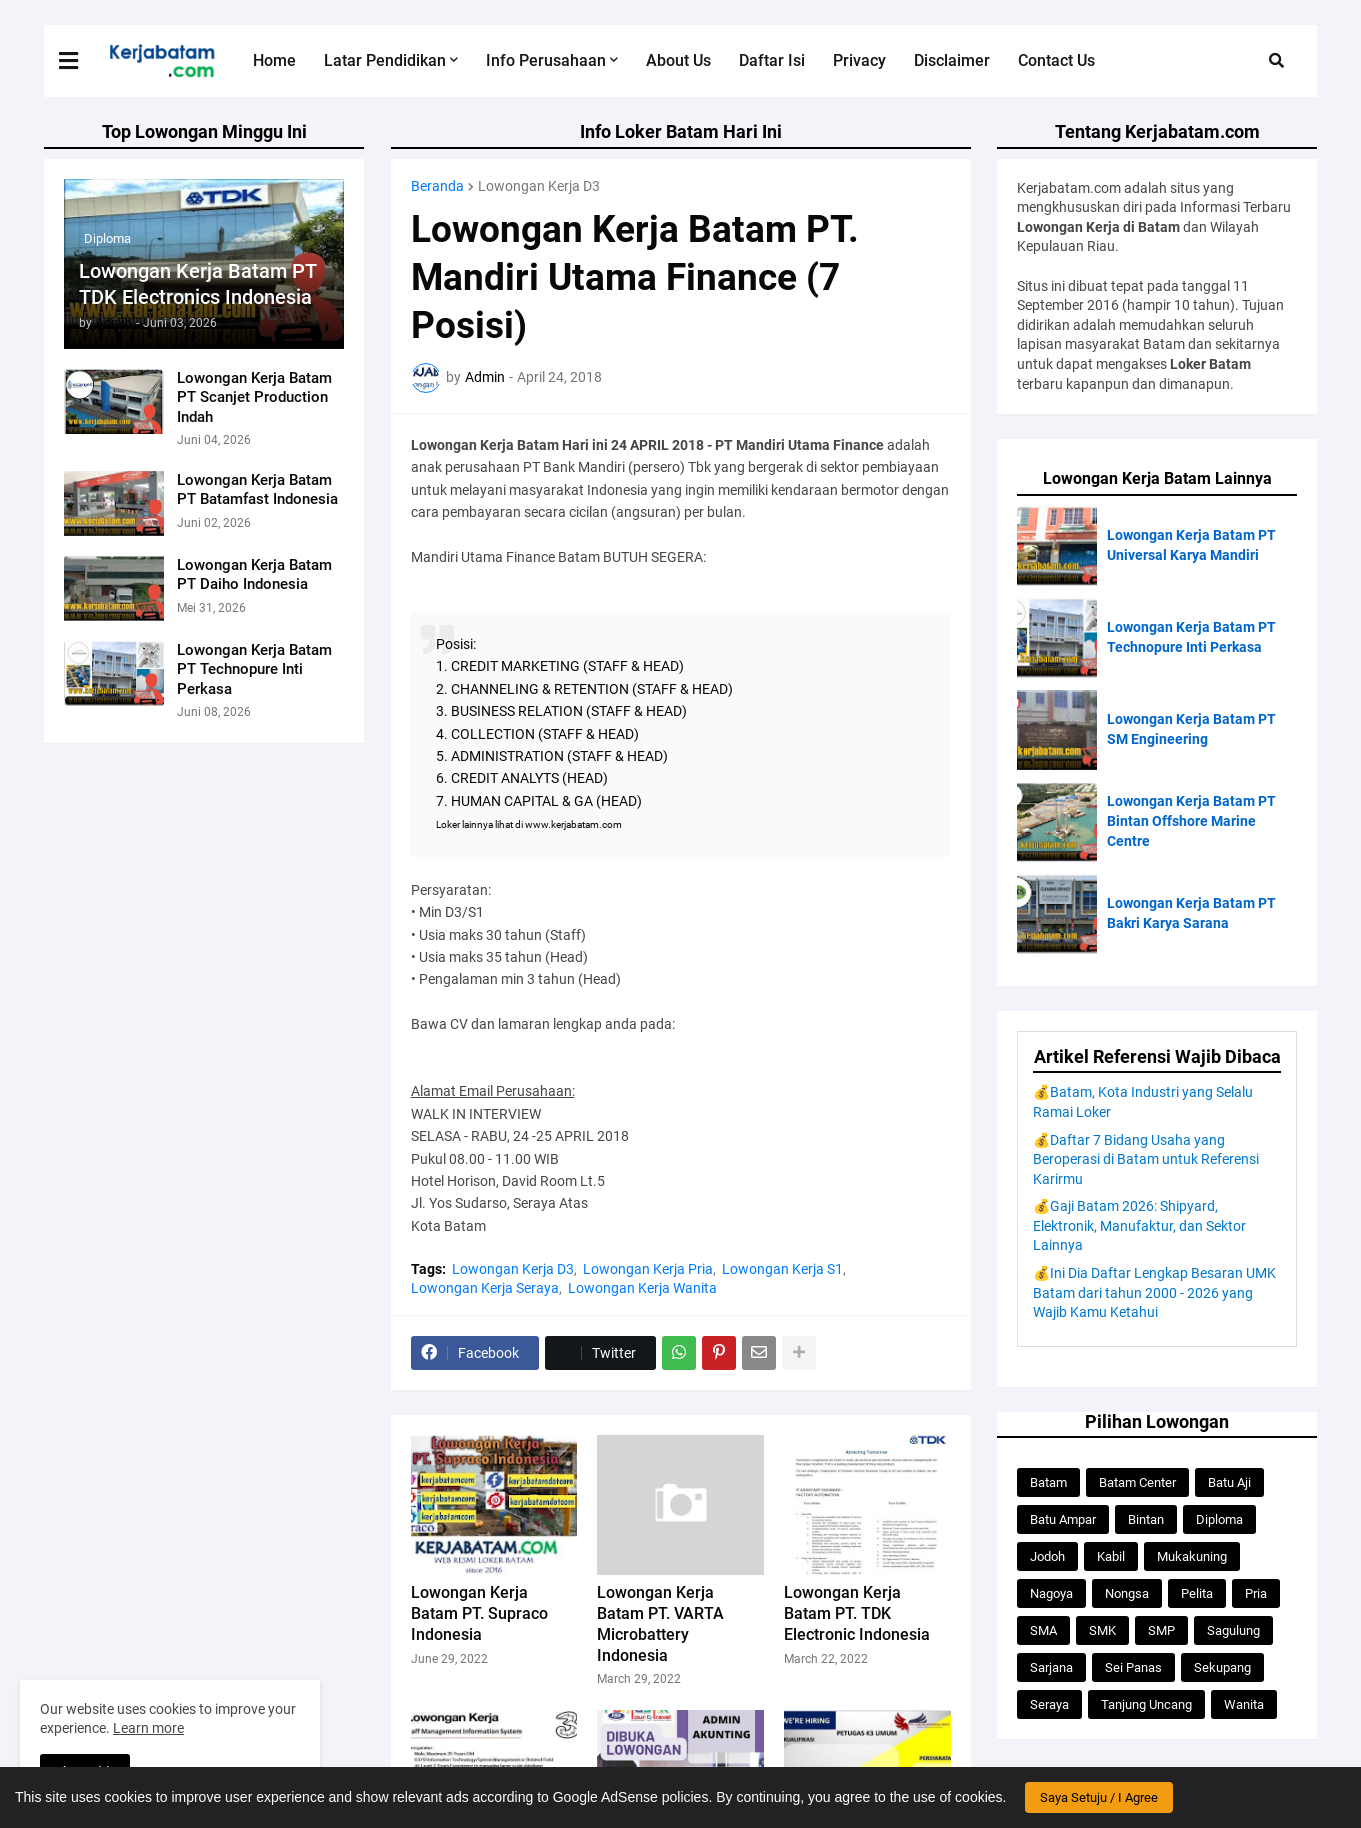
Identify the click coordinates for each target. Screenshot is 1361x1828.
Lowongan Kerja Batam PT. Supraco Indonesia (479, 1613)
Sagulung (1233, 1630)
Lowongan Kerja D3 (539, 186)
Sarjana (1051, 1667)
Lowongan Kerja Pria (648, 1269)
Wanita (1244, 1704)
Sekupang (1222, 1667)
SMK (1102, 1630)
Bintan (1146, 1519)
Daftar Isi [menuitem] (772, 60)
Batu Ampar (1063, 1519)
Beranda (437, 186)
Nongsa (1127, 1593)
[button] (81, 61)
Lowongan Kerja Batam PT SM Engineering (1191, 729)
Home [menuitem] (274, 60)
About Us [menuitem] (678, 60)
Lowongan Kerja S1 (782, 1269)
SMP (1161, 1630)
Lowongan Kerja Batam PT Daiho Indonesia (254, 575)
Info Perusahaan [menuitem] (546, 60)
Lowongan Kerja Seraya (485, 1288)
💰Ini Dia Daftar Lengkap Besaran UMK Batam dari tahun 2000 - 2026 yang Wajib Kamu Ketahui (1154, 1292)
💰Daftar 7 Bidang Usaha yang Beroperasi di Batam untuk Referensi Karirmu (1146, 1159)
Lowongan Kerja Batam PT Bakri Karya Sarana (1191, 913)
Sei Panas (1133, 1667)
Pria (1256, 1593)
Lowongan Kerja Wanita (642, 1288)
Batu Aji (1229, 1482)
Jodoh (1047, 1556)
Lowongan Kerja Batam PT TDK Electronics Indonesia (197, 284)
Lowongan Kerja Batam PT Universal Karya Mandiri (1191, 545)
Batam (1048, 1482)
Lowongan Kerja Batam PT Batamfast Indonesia (257, 490)
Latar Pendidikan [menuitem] (385, 60)
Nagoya (1051, 1593)
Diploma (1219, 1519)
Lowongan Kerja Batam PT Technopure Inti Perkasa (254, 669)
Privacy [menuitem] (859, 60)
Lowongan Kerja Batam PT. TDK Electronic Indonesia (857, 1613)
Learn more (148, 1728)
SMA (1043, 1630)
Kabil (1111, 1556)
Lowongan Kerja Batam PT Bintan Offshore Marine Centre (1191, 820)
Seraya (1049, 1704)
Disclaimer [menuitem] (952, 60)
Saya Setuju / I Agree (1099, 1797)
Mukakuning (1192, 1556)
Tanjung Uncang (1146, 1704)
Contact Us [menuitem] (1056, 60)
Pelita (1197, 1593)
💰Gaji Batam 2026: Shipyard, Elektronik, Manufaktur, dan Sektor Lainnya (1139, 1225)
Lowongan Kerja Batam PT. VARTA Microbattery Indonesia (660, 1623)
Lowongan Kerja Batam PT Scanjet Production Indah (254, 397)
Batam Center (1137, 1482)
